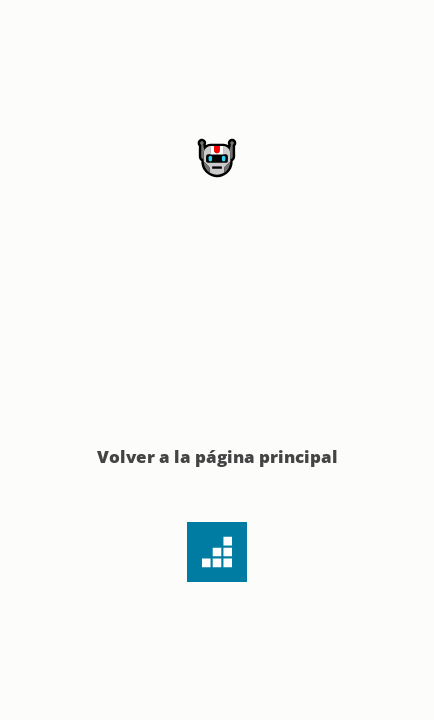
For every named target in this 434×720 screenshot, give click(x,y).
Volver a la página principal (217, 456)
